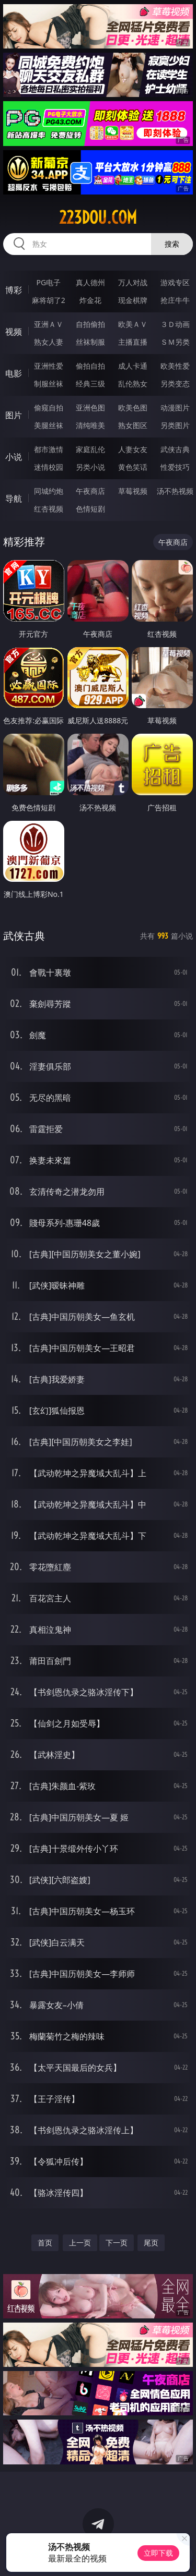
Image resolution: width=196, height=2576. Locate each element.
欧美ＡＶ (132, 324)
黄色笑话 (132, 467)
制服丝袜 (48, 383)
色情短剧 (90, 509)
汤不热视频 (175, 491)
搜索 (172, 244)
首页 (45, 2242)
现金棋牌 (132, 300)
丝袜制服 (90, 342)
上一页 (80, 2242)
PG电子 (48, 282)
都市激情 (48, 449)
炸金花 (90, 300)
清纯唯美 (90, 425)
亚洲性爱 (48, 366)
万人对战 (132, 282)
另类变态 (175, 383)
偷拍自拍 (90, 366)
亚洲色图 (90, 407)
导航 (13, 498)
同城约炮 (48, 491)
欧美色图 (132, 407)
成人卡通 (132, 366)
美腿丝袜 (48, 425)
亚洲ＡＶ (48, 324)
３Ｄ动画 (175, 324)
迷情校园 (48, 467)
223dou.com (98, 217)
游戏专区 (175, 282)
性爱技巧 (175, 467)
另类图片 (175, 425)
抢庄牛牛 (175, 300)
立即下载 (158, 2553)
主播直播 (132, 342)
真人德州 (90, 282)
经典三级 (90, 383)
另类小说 (90, 467)
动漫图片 (175, 407)
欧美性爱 (175, 366)
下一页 (117, 2242)
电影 (13, 373)
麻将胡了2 (48, 300)
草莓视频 (132, 491)
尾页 (151, 2242)
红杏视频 (48, 509)
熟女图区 (132, 425)
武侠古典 (175, 449)
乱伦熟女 (132, 383)
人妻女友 (132, 449)
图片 (13, 415)
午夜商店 (90, 491)
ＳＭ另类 (175, 342)
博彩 (13, 290)
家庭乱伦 (90, 449)
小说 (13, 457)
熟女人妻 (48, 342)
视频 (13, 331)
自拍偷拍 (90, 324)
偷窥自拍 (48, 407)
